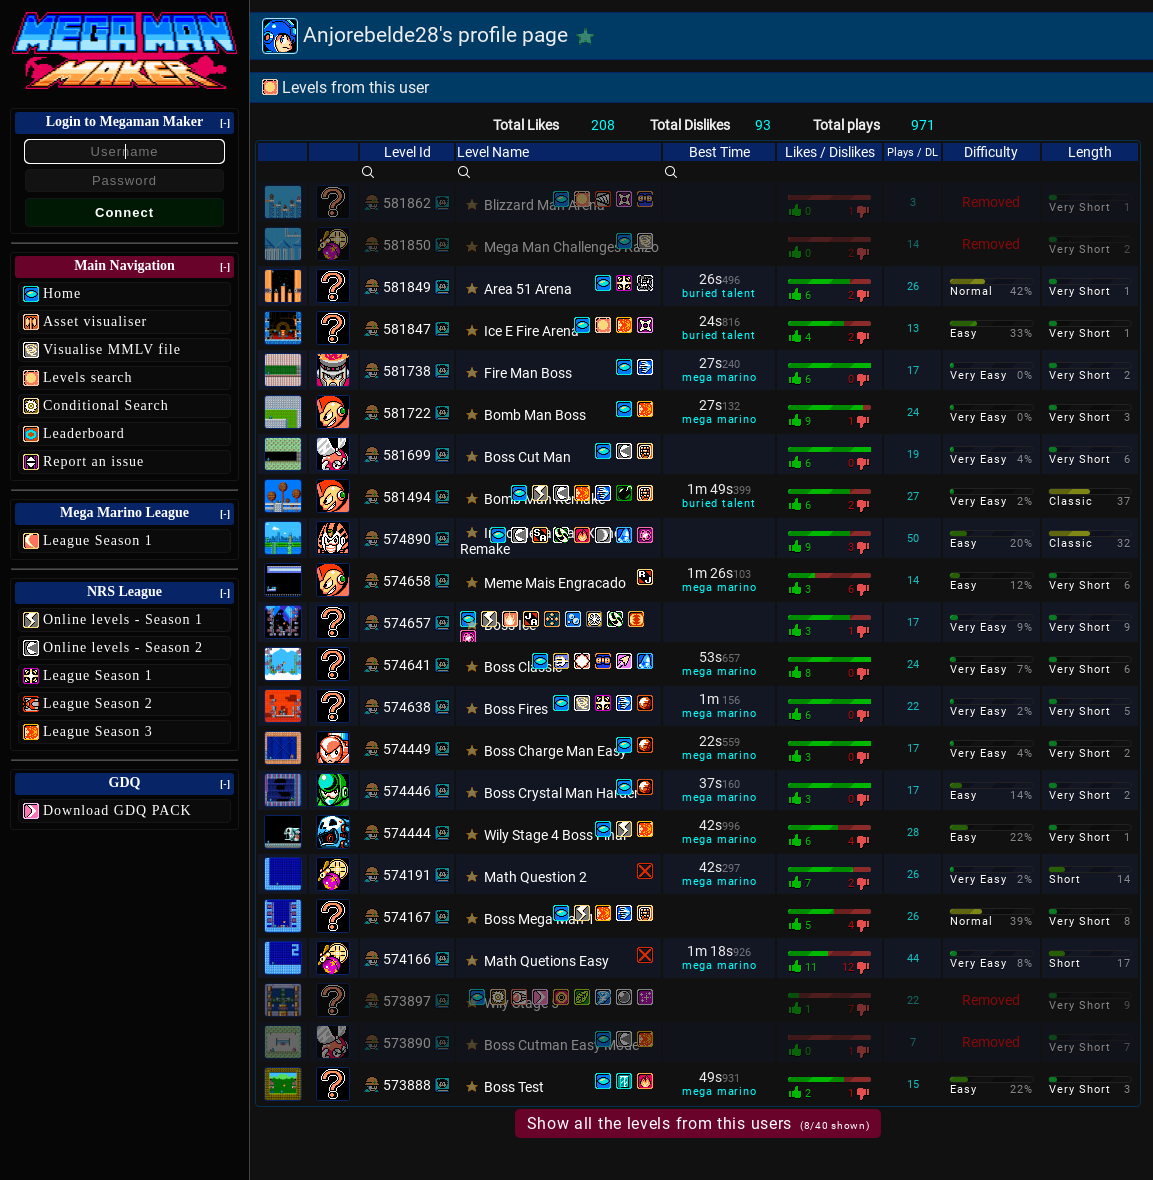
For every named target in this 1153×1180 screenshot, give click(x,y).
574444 (407, 833)
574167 (407, 917)
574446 (407, 791)
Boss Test (514, 1087)
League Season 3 (98, 731)
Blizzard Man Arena (544, 205)
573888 (407, 1085)
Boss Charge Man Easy (555, 751)
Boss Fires (516, 709)
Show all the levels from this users (698, 1123)
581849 (407, 287)
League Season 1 (98, 540)
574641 (407, 665)
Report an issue (93, 461)
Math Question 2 (535, 877)
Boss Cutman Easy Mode (561, 1045)
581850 (407, 245)
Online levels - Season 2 (123, 647)
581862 (407, 203)
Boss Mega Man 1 (539, 919)
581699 (407, 455)
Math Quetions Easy (546, 961)
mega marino (719, 377)
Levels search (88, 377)
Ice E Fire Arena (531, 331)
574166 (407, 959)
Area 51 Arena (528, 289)
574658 (407, 581)
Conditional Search (106, 405)
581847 (407, 329)
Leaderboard (84, 433)
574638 (407, 707)
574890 (407, 539)
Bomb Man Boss (535, 415)
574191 (407, 875)
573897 (407, 1001)
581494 (407, 497)
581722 (407, 413)
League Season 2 (98, 703)
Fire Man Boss (528, 373)
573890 (407, 1043)
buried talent (718, 293)
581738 (407, 371)
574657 (407, 623)
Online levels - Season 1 (123, 619)
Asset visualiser (95, 321)
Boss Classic (523, 667)
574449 (407, 749)
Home (62, 293)
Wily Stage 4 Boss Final (555, 835)
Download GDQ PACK (117, 810)
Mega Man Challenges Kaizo (571, 247)
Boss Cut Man (527, 457)
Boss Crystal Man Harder (561, 793)
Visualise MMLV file (112, 349)
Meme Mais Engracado (555, 583)
